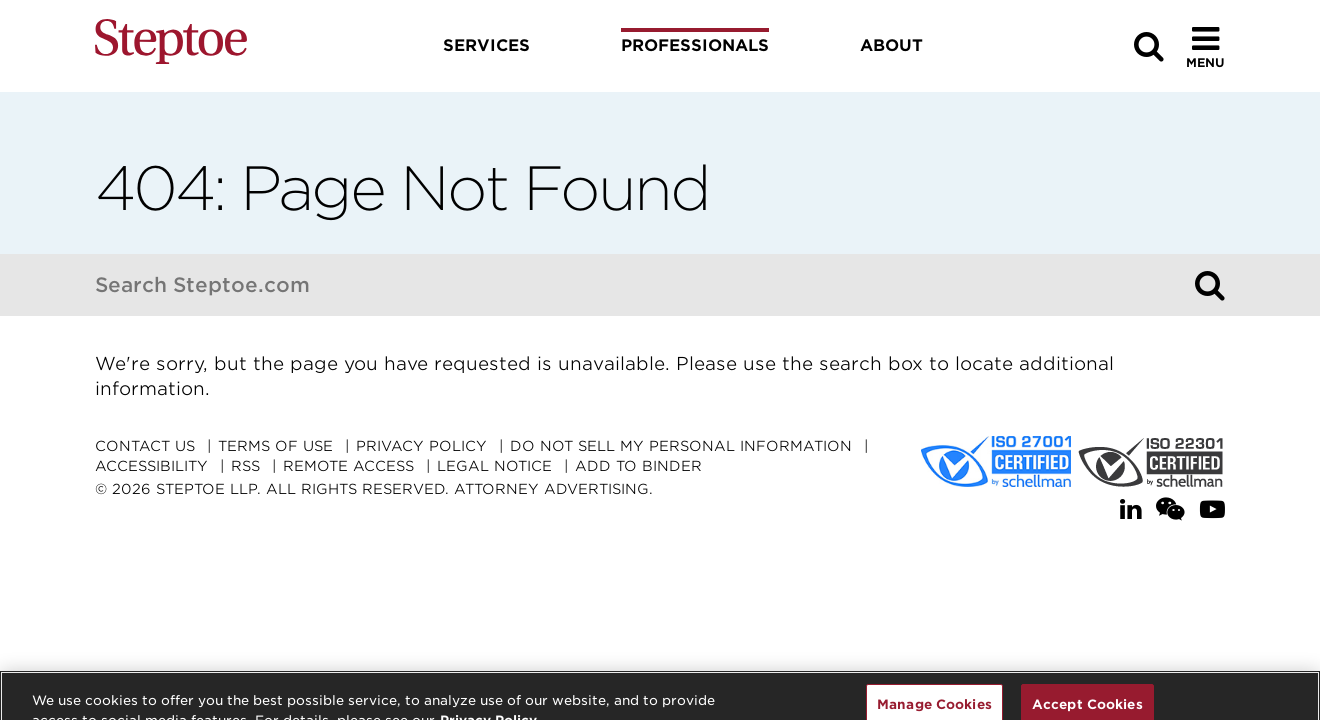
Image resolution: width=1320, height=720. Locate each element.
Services (486, 45)
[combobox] (640, 285)
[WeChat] (1170, 509)
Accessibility (151, 466)
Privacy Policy (421, 446)
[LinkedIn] (1130, 509)
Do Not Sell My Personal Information (681, 446)
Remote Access (348, 466)
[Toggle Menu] (1205, 46)
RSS (245, 466)
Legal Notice (494, 466)
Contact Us (145, 446)
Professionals (695, 45)
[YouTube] (1212, 509)
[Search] (1210, 285)
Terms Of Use (275, 446)
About (891, 45)
